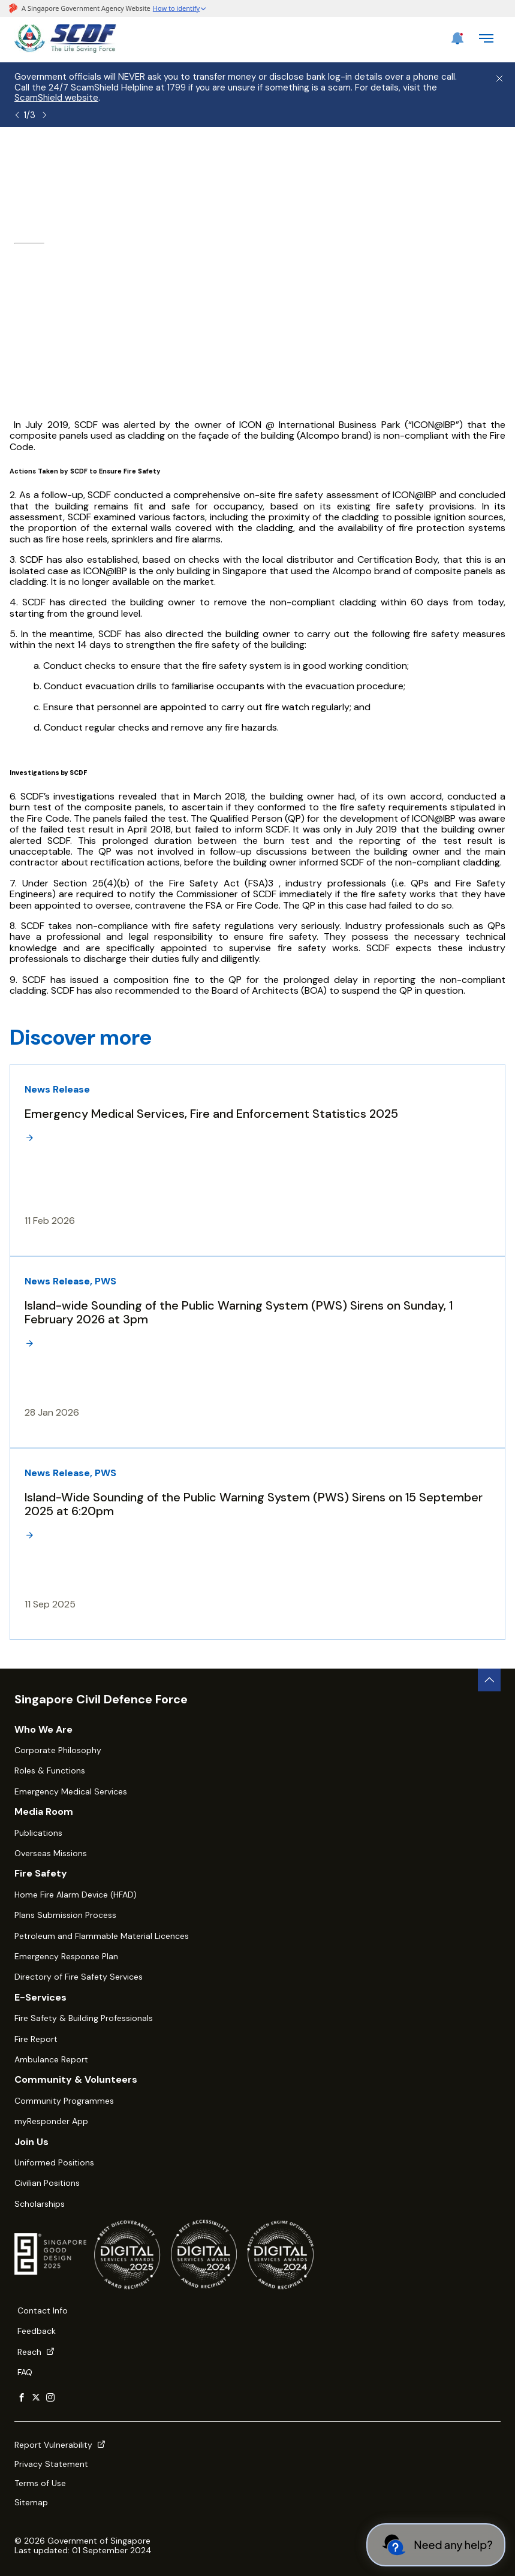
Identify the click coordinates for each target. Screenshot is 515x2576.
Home (27, 158)
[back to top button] (489, 1680)
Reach (36, 2351)
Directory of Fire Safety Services (78, 1976)
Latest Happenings (221, 158)
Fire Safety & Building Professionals (83, 2018)
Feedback (36, 2330)
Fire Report (36, 2039)
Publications (38, 1832)
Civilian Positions (47, 2182)
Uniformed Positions (54, 2162)
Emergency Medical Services (70, 1791)
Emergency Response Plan (66, 1956)
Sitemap (31, 2502)
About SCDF (77, 158)
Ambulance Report (51, 2059)
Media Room (142, 158)
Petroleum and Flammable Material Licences (101, 1936)
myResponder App (51, 2121)
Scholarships (39, 2203)
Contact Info (42, 2310)
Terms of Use (40, 2483)
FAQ (24, 2372)
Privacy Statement (51, 2464)
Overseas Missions (50, 1853)
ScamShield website (56, 98)
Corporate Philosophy (57, 1750)
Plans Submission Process (65, 1915)
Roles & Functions (49, 1770)
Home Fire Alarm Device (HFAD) (75, 1894)
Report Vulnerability (60, 2444)
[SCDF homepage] (65, 49)
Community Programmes (64, 2100)
